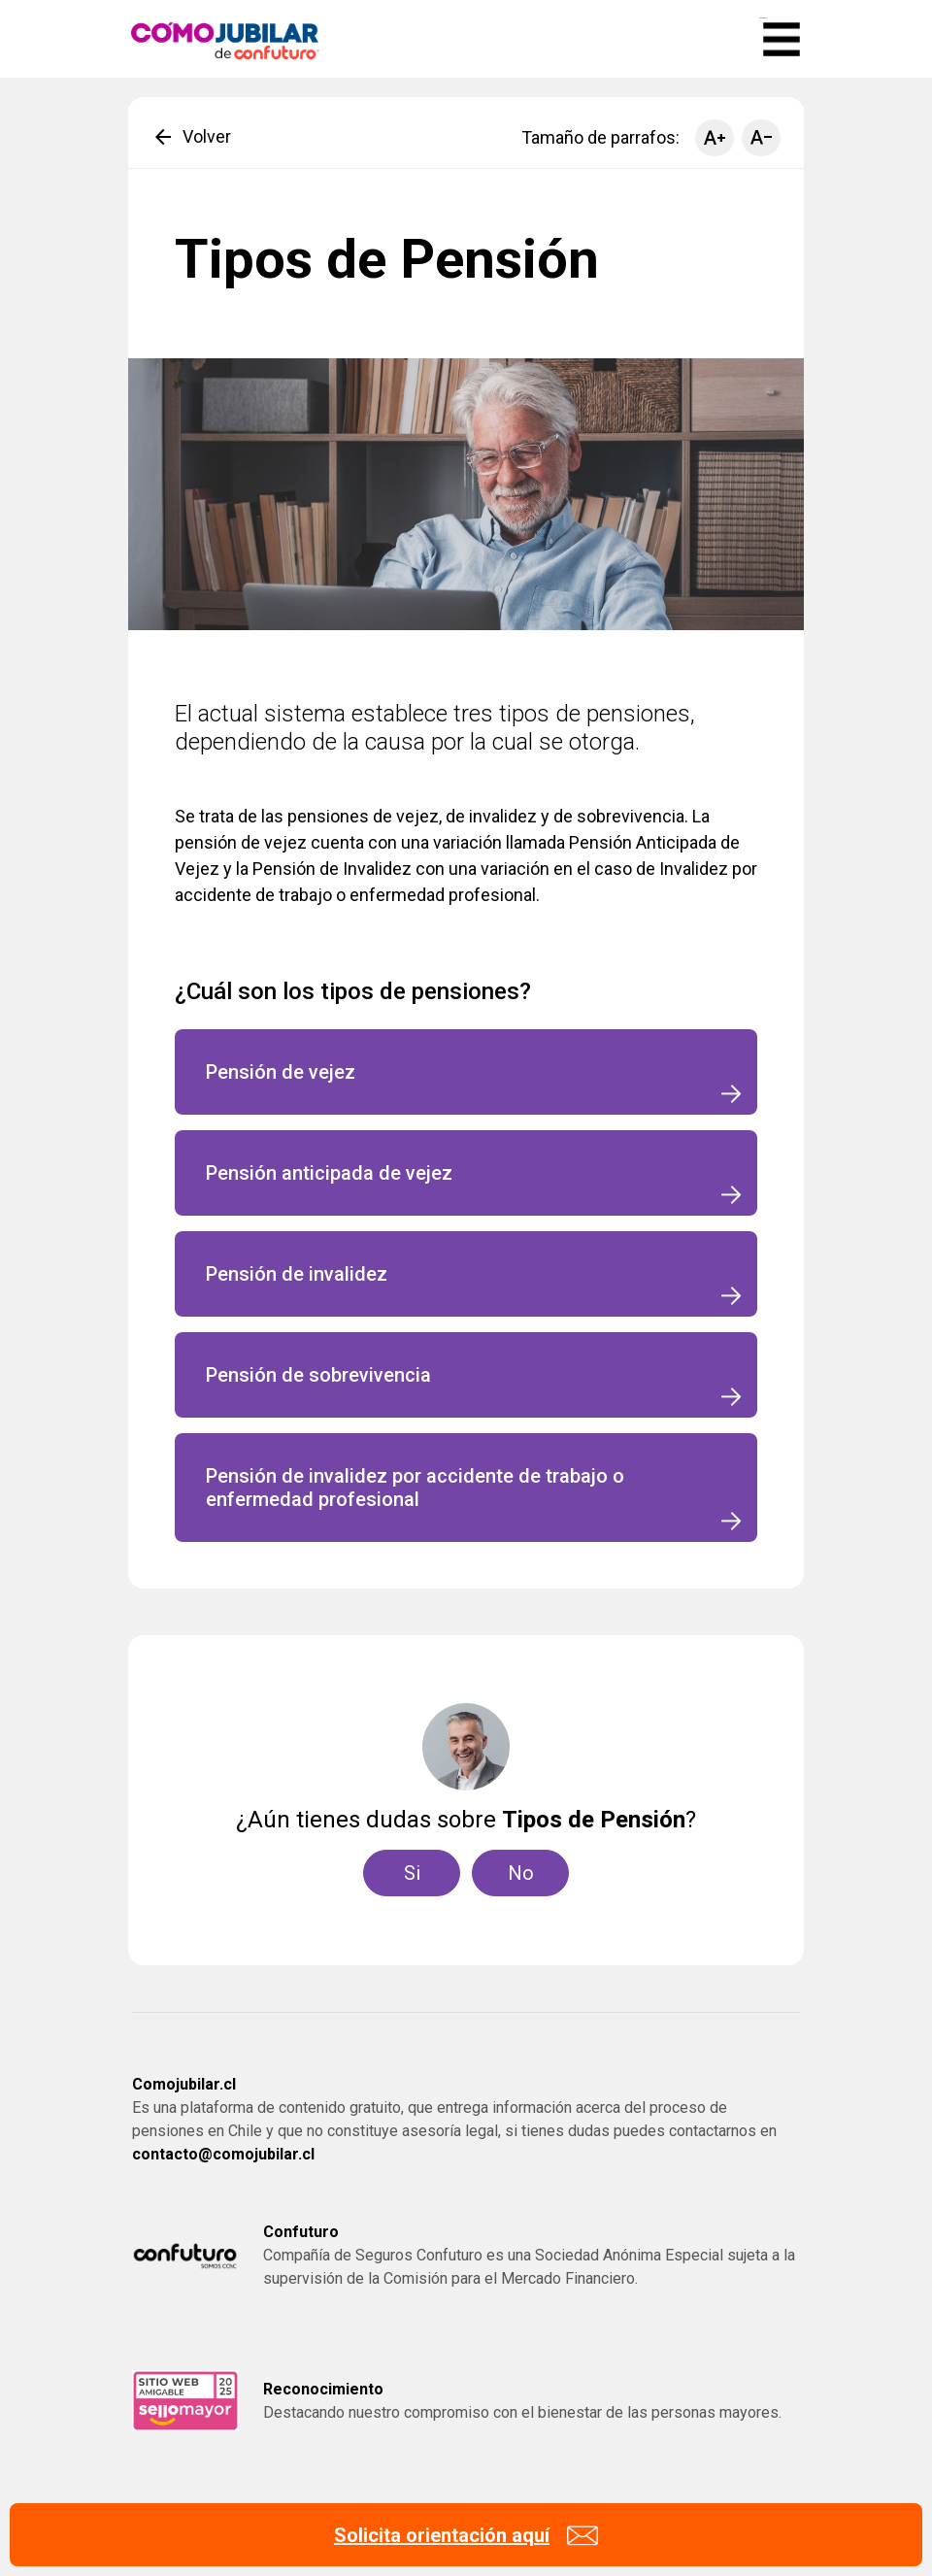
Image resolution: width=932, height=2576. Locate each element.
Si (412, 1873)
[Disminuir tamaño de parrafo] (761, 137)
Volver (191, 137)
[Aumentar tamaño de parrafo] (714, 137)
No (521, 1873)
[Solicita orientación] (466, 2534)
